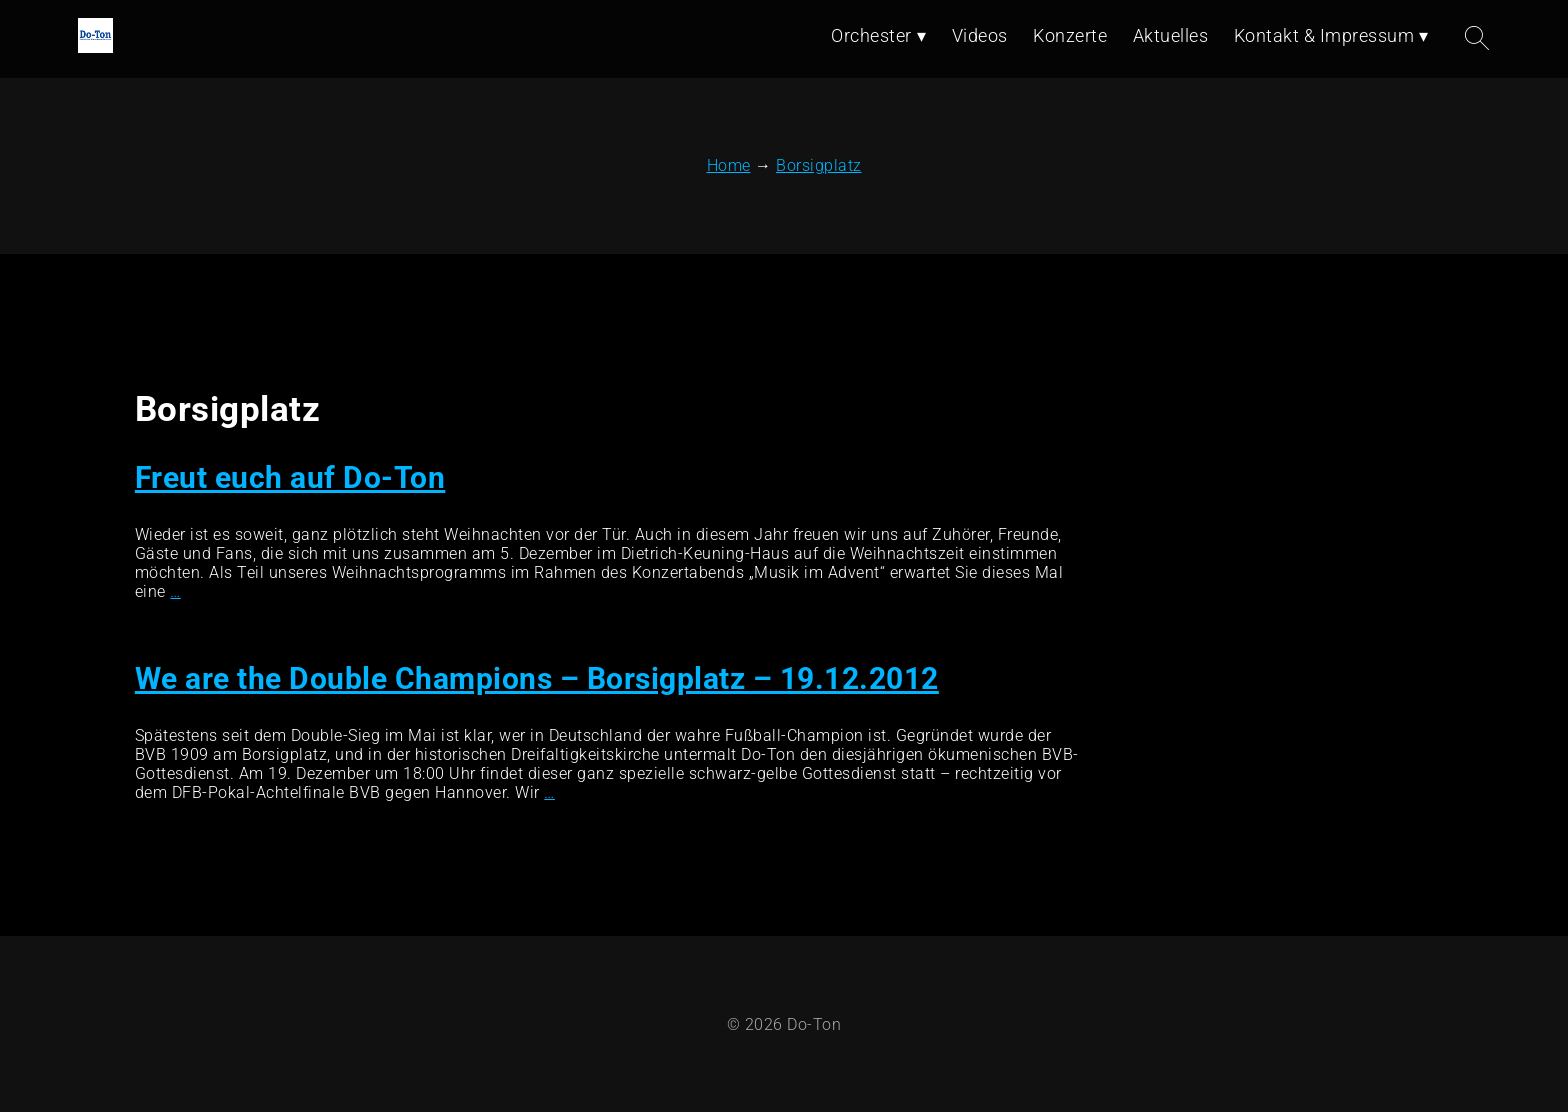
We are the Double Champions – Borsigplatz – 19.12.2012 (537, 678)
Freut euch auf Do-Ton (290, 477)
